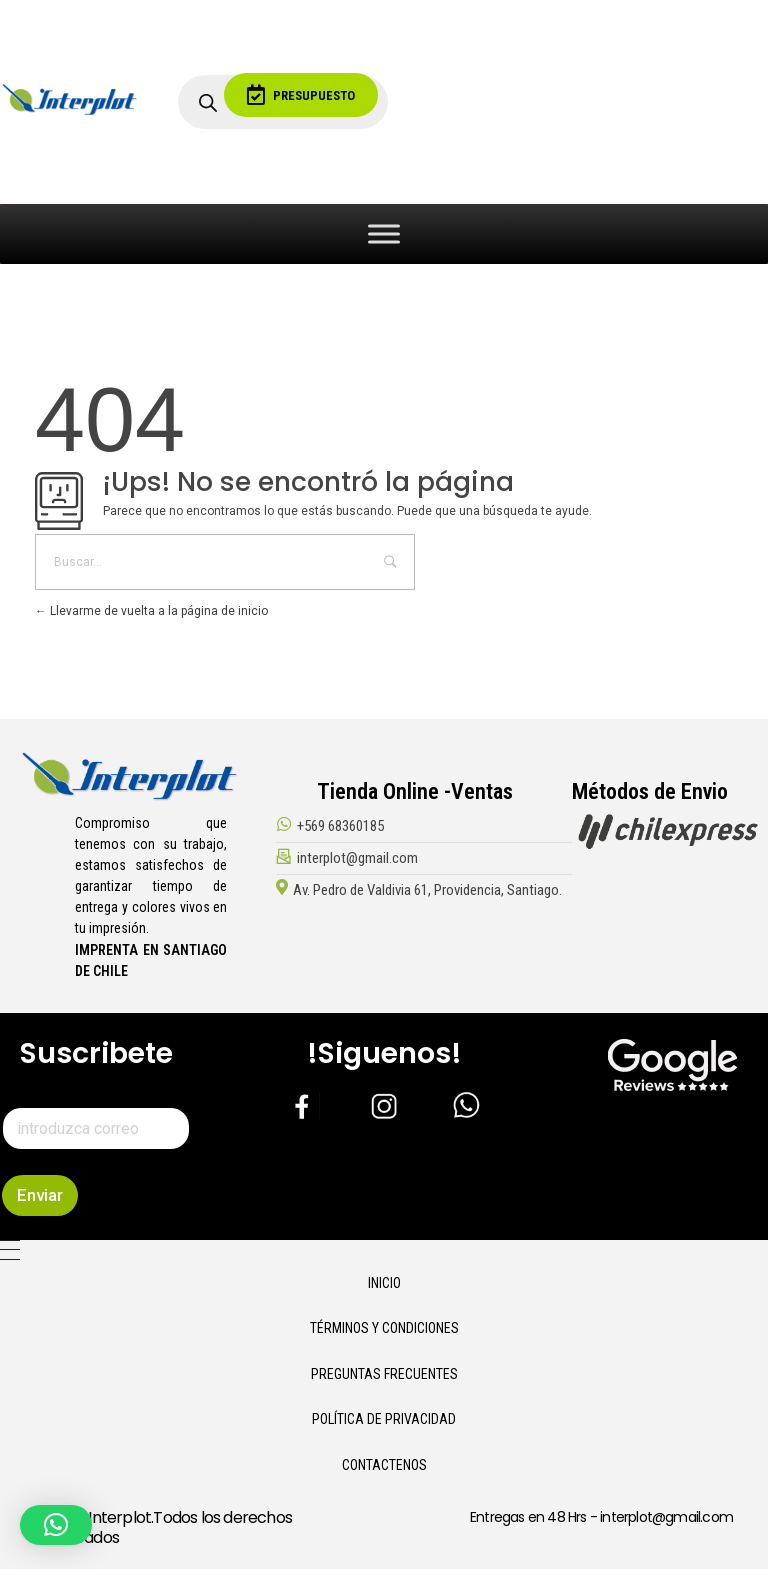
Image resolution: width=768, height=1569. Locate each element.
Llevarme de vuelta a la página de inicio (151, 611)
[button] (56, 1525)
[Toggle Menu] (384, 233)
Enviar (40, 1195)
